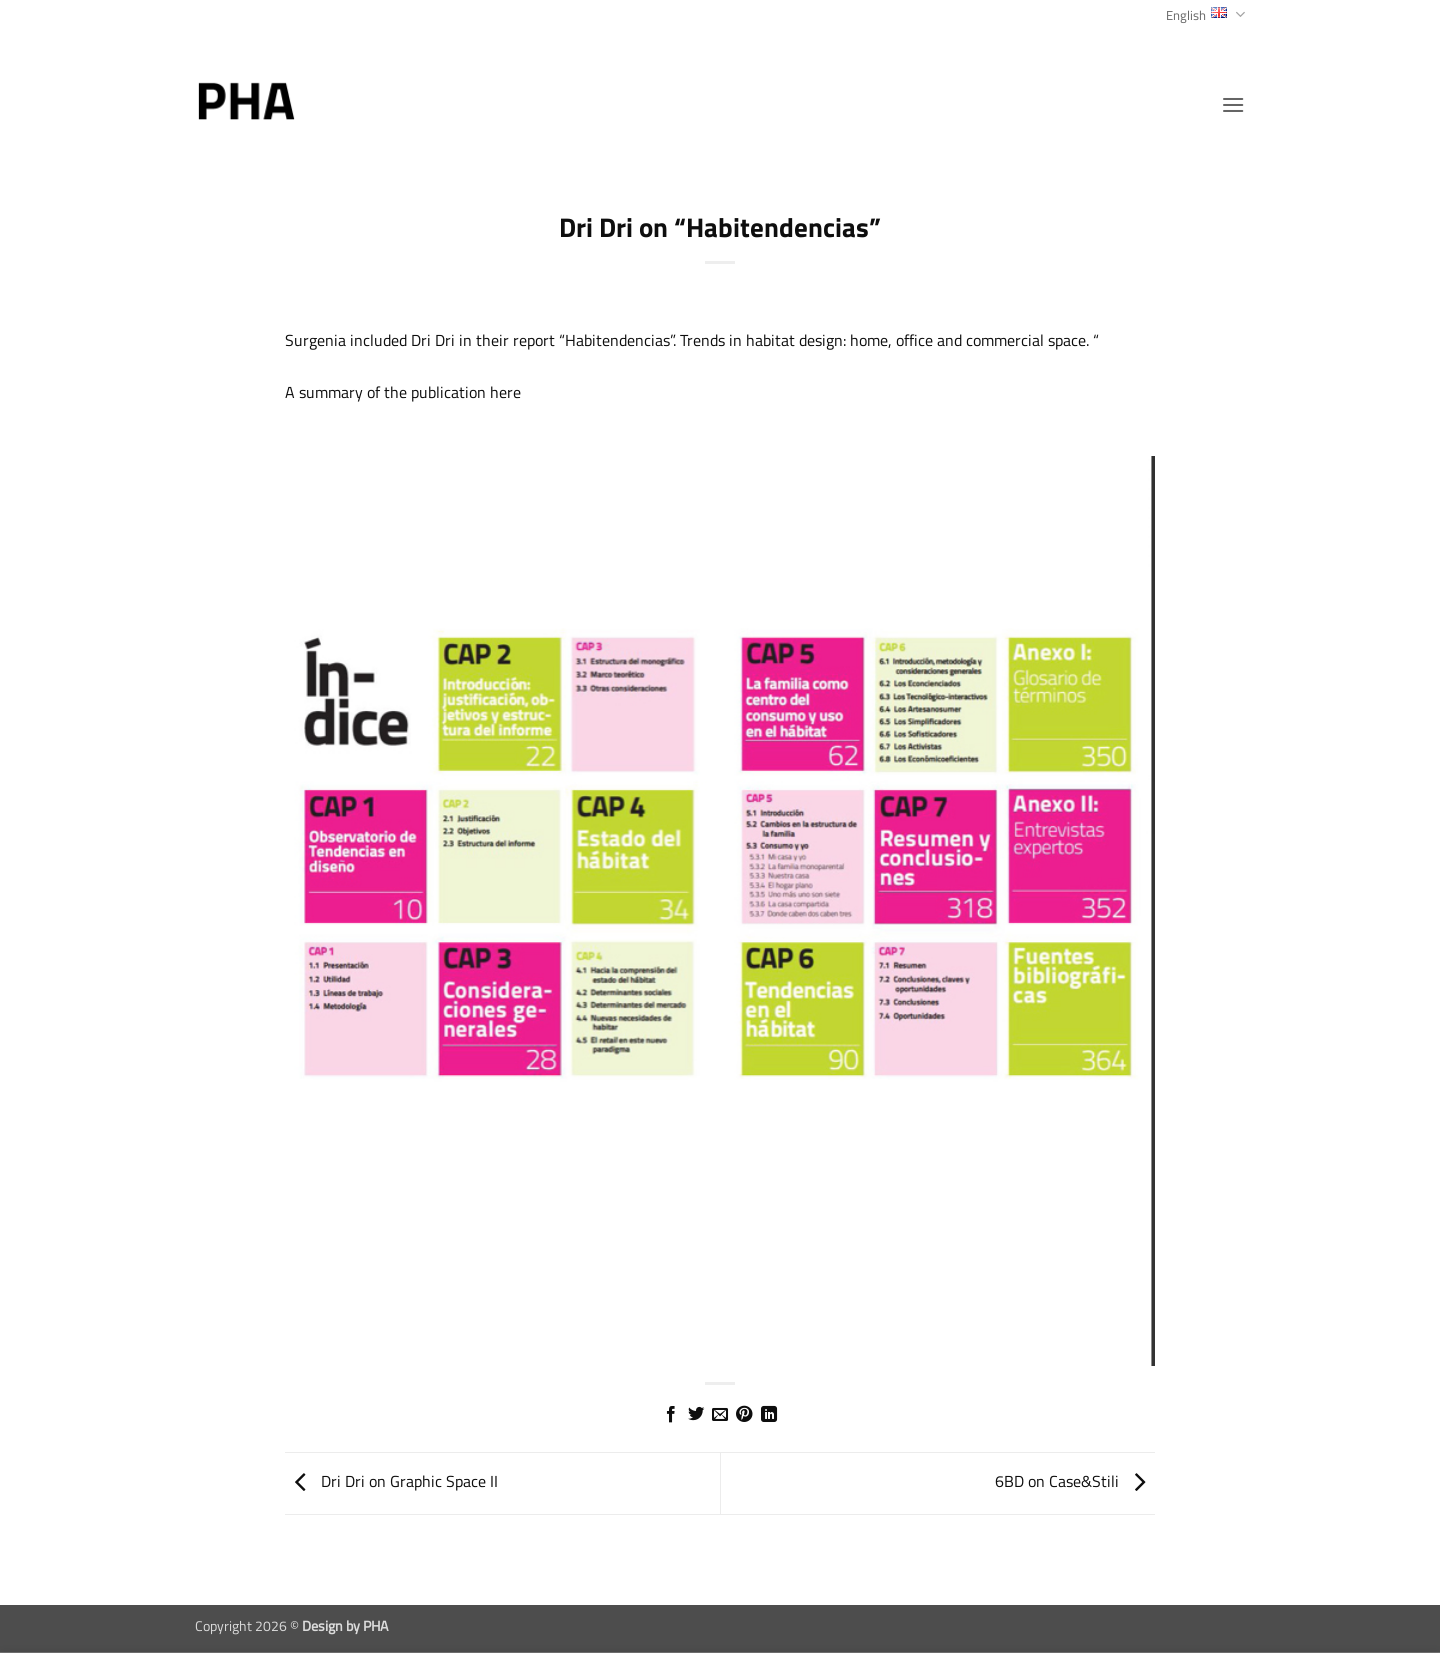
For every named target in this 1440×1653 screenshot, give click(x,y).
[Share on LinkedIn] (769, 1415)
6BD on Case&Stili (1075, 1481)
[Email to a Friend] (720, 1415)
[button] (1233, 104)
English (1205, 15)
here (505, 392)
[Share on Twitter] (695, 1415)
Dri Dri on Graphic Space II (391, 1481)
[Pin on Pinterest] (744, 1415)
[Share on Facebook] (671, 1415)
